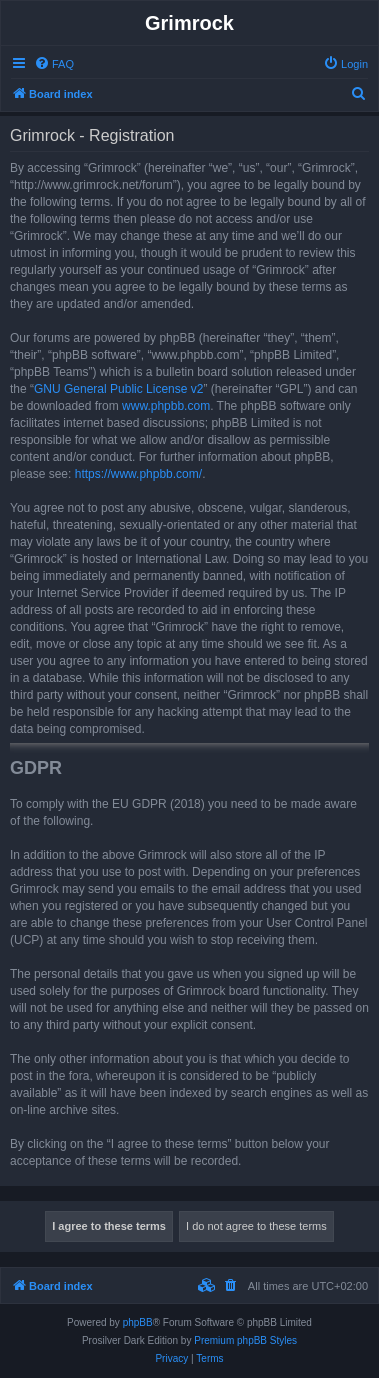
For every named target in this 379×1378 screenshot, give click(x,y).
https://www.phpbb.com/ (138, 474)
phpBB (138, 1322)
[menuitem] (54, 64)
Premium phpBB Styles (245, 1340)
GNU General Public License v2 (118, 389)
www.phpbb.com (166, 406)
